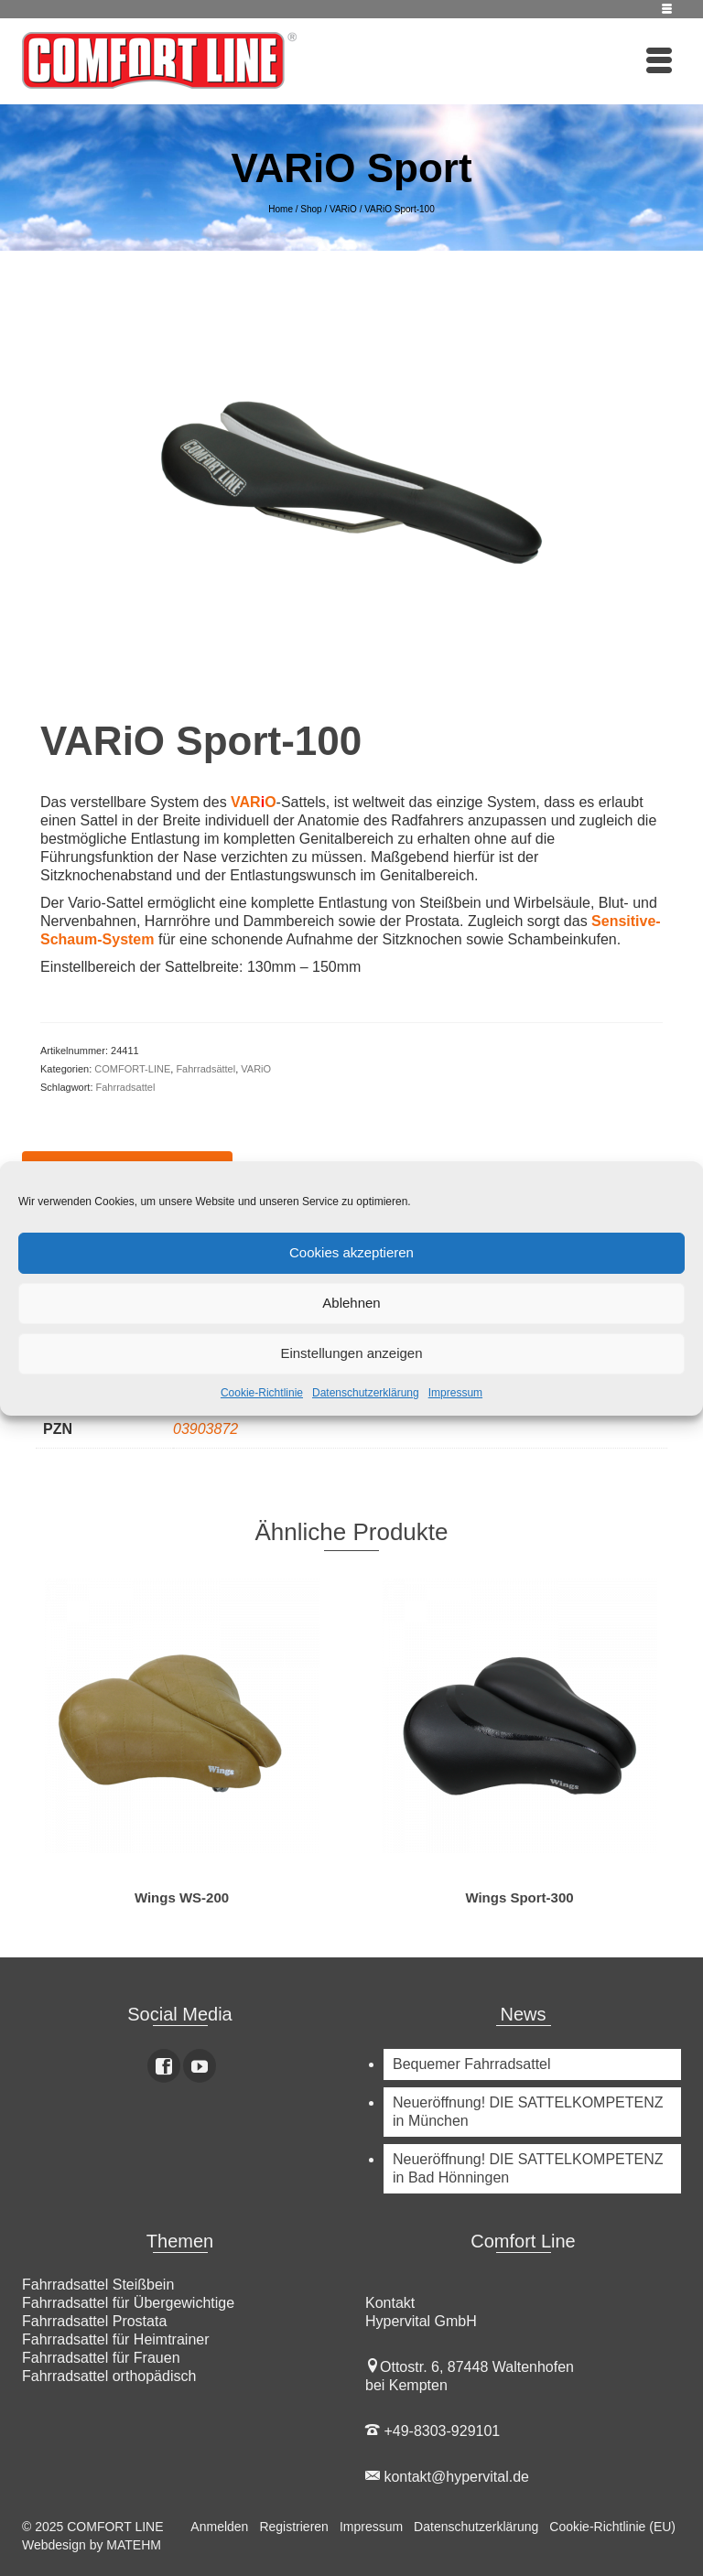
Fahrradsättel (205, 1068)
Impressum (455, 1392)
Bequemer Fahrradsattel (472, 2064)
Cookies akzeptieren (351, 1252)
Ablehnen (351, 1302)
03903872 (205, 1429)
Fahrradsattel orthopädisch (109, 2376)
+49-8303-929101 (432, 2431)
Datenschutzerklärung (365, 1392)
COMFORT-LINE (132, 1068)
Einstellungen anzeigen (351, 1353)
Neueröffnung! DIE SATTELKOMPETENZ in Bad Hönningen (528, 2168)
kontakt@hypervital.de (447, 2476)
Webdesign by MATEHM (91, 2545)
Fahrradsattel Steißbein (98, 2284)
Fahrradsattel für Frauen (101, 2358)
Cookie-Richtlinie (262, 1392)
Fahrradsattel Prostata (94, 2321)
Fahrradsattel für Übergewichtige (128, 2303)
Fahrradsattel (126, 1087)
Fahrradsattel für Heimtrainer (116, 2339)
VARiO (256, 1068)
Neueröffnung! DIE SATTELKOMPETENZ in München (528, 2112)
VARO (253, 802)
